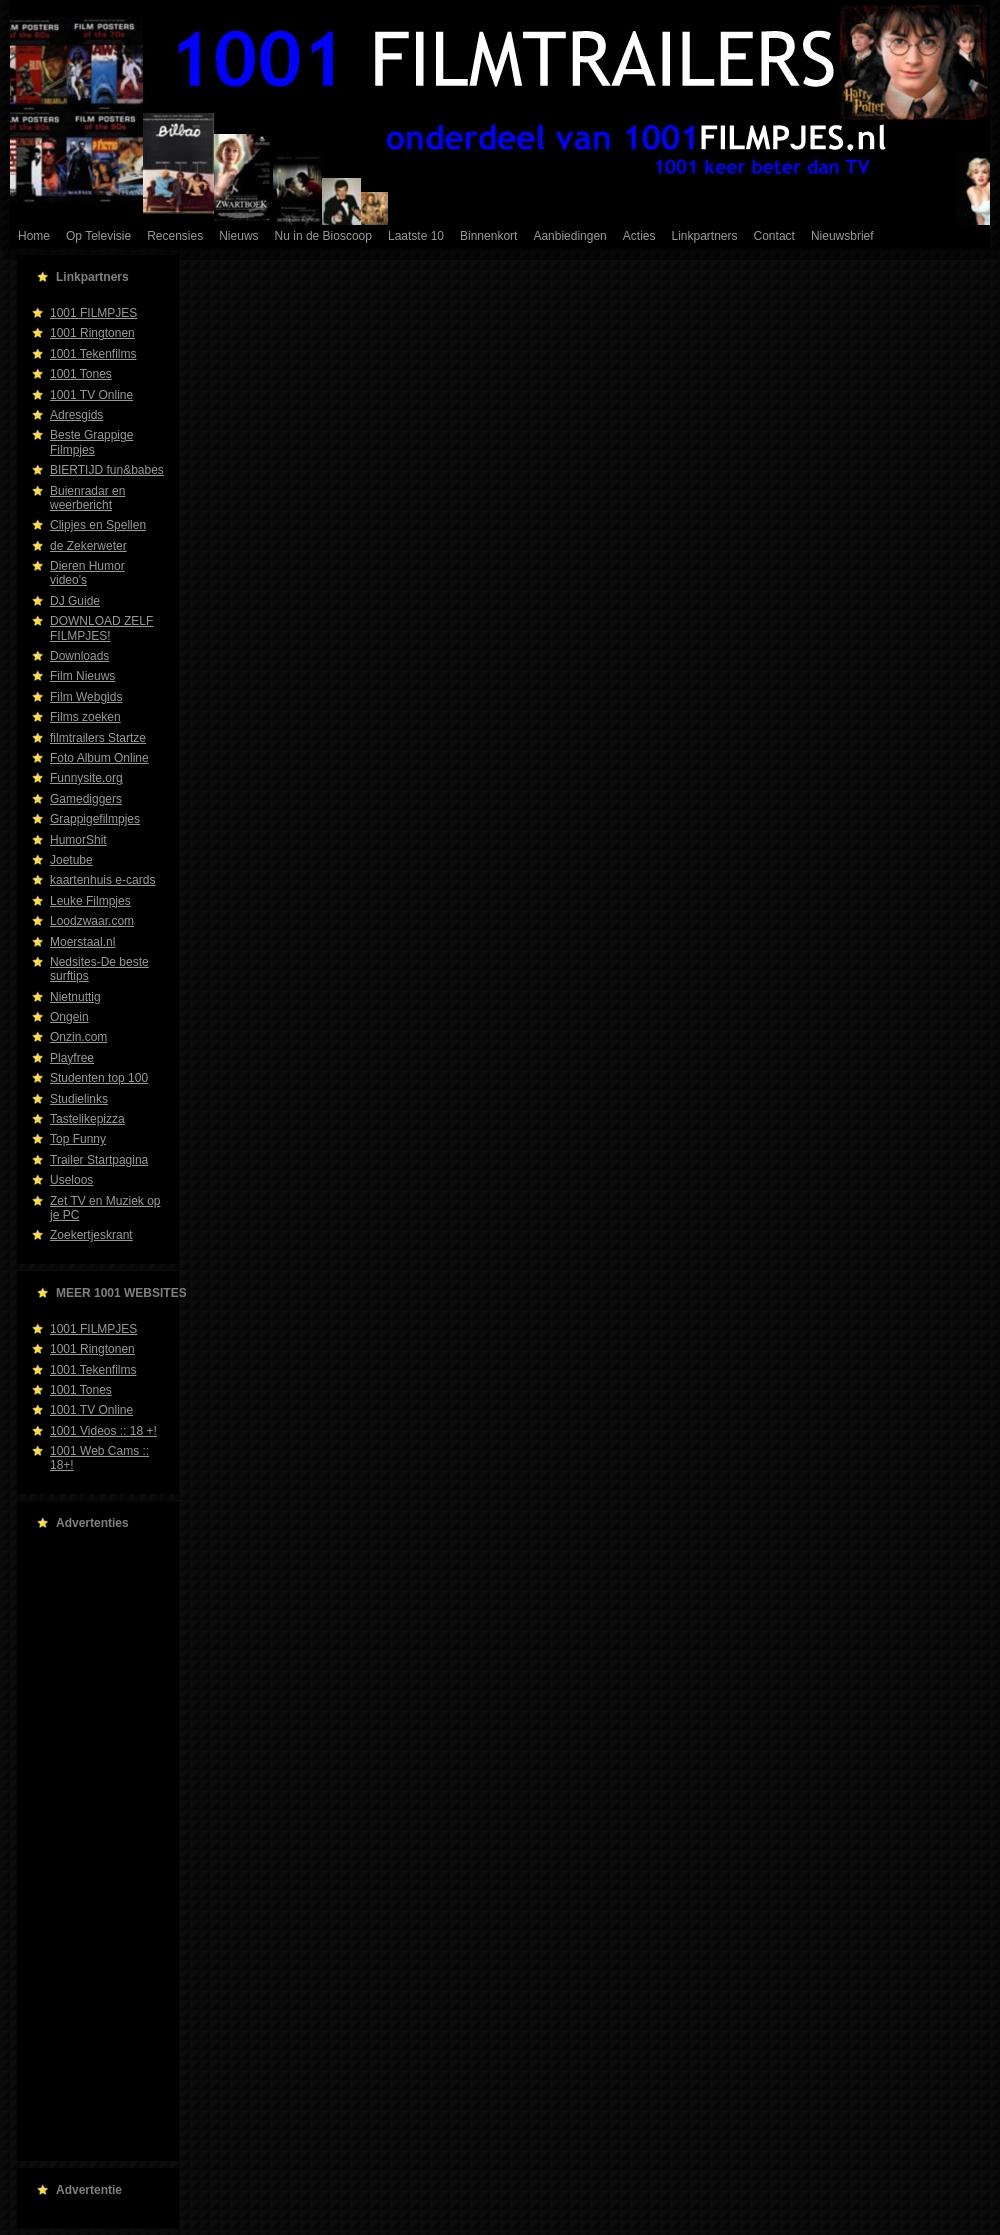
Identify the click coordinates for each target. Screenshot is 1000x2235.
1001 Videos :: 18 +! (103, 1431)
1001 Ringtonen (92, 333)
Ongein (69, 1017)
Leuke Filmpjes (90, 901)
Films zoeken (85, 717)
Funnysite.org (86, 778)
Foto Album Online (99, 758)
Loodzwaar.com (92, 921)
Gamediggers (86, 799)
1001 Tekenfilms (93, 354)
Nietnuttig (75, 997)
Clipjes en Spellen (98, 525)
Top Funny (78, 1139)
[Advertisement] (92, 1846)
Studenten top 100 (99, 1078)
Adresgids (76, 415)
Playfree (72, 1058)
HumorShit (78, 840)
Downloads (79, 656)
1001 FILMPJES (93, 313)
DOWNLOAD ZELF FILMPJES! (101, 628)
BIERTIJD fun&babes (107, 470)
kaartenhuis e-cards (102, 880)
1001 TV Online (91, 395)
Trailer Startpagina (99, 1160)
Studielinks (79, 1099)
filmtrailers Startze (98, 738)
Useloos (71, 1180)
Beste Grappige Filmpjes (91, 442)
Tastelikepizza (87, 1119)
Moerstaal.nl (82, 942)
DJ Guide (75, 601)
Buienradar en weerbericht (87, 498)
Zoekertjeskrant (91, 1235)
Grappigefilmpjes (95, 819)
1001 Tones (81, 374)
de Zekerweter (88, 546)
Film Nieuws (82, 676)
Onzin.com (78, 1037)
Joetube (71, 860)
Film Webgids (86, 697)
